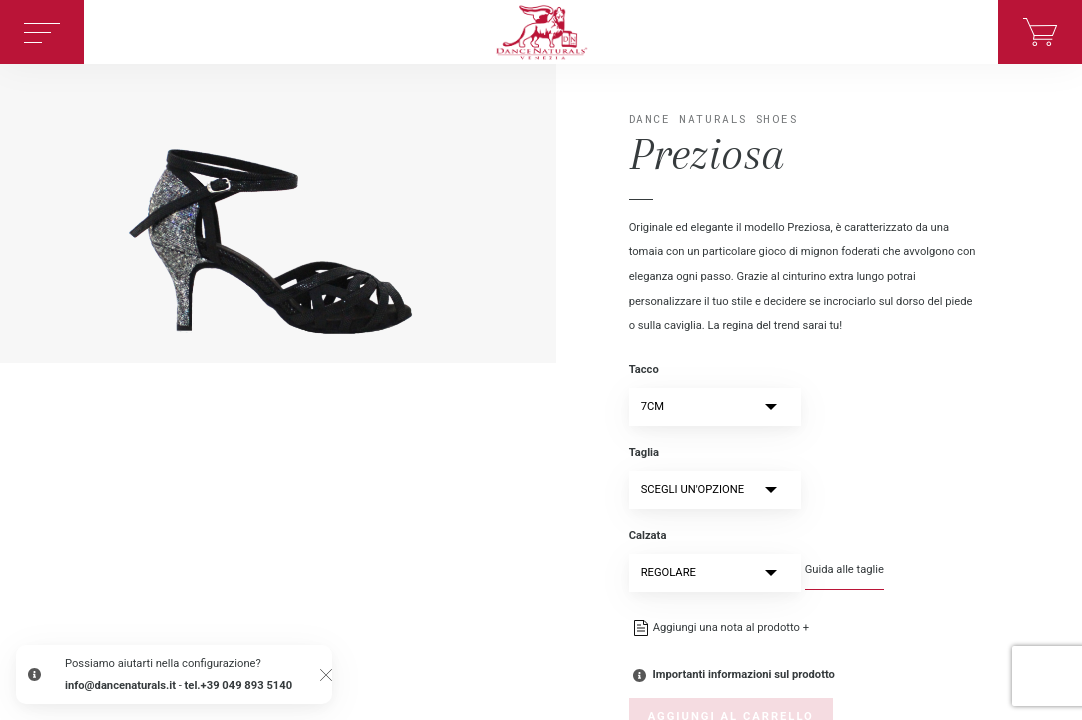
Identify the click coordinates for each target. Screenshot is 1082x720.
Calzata (648, 535)
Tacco (644, 369)
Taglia (644, 452)
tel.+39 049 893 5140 (239, 685)
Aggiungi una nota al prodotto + (731, 627)
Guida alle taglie (844, 569)
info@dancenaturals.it (120, 685)
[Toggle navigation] (42, 32)
